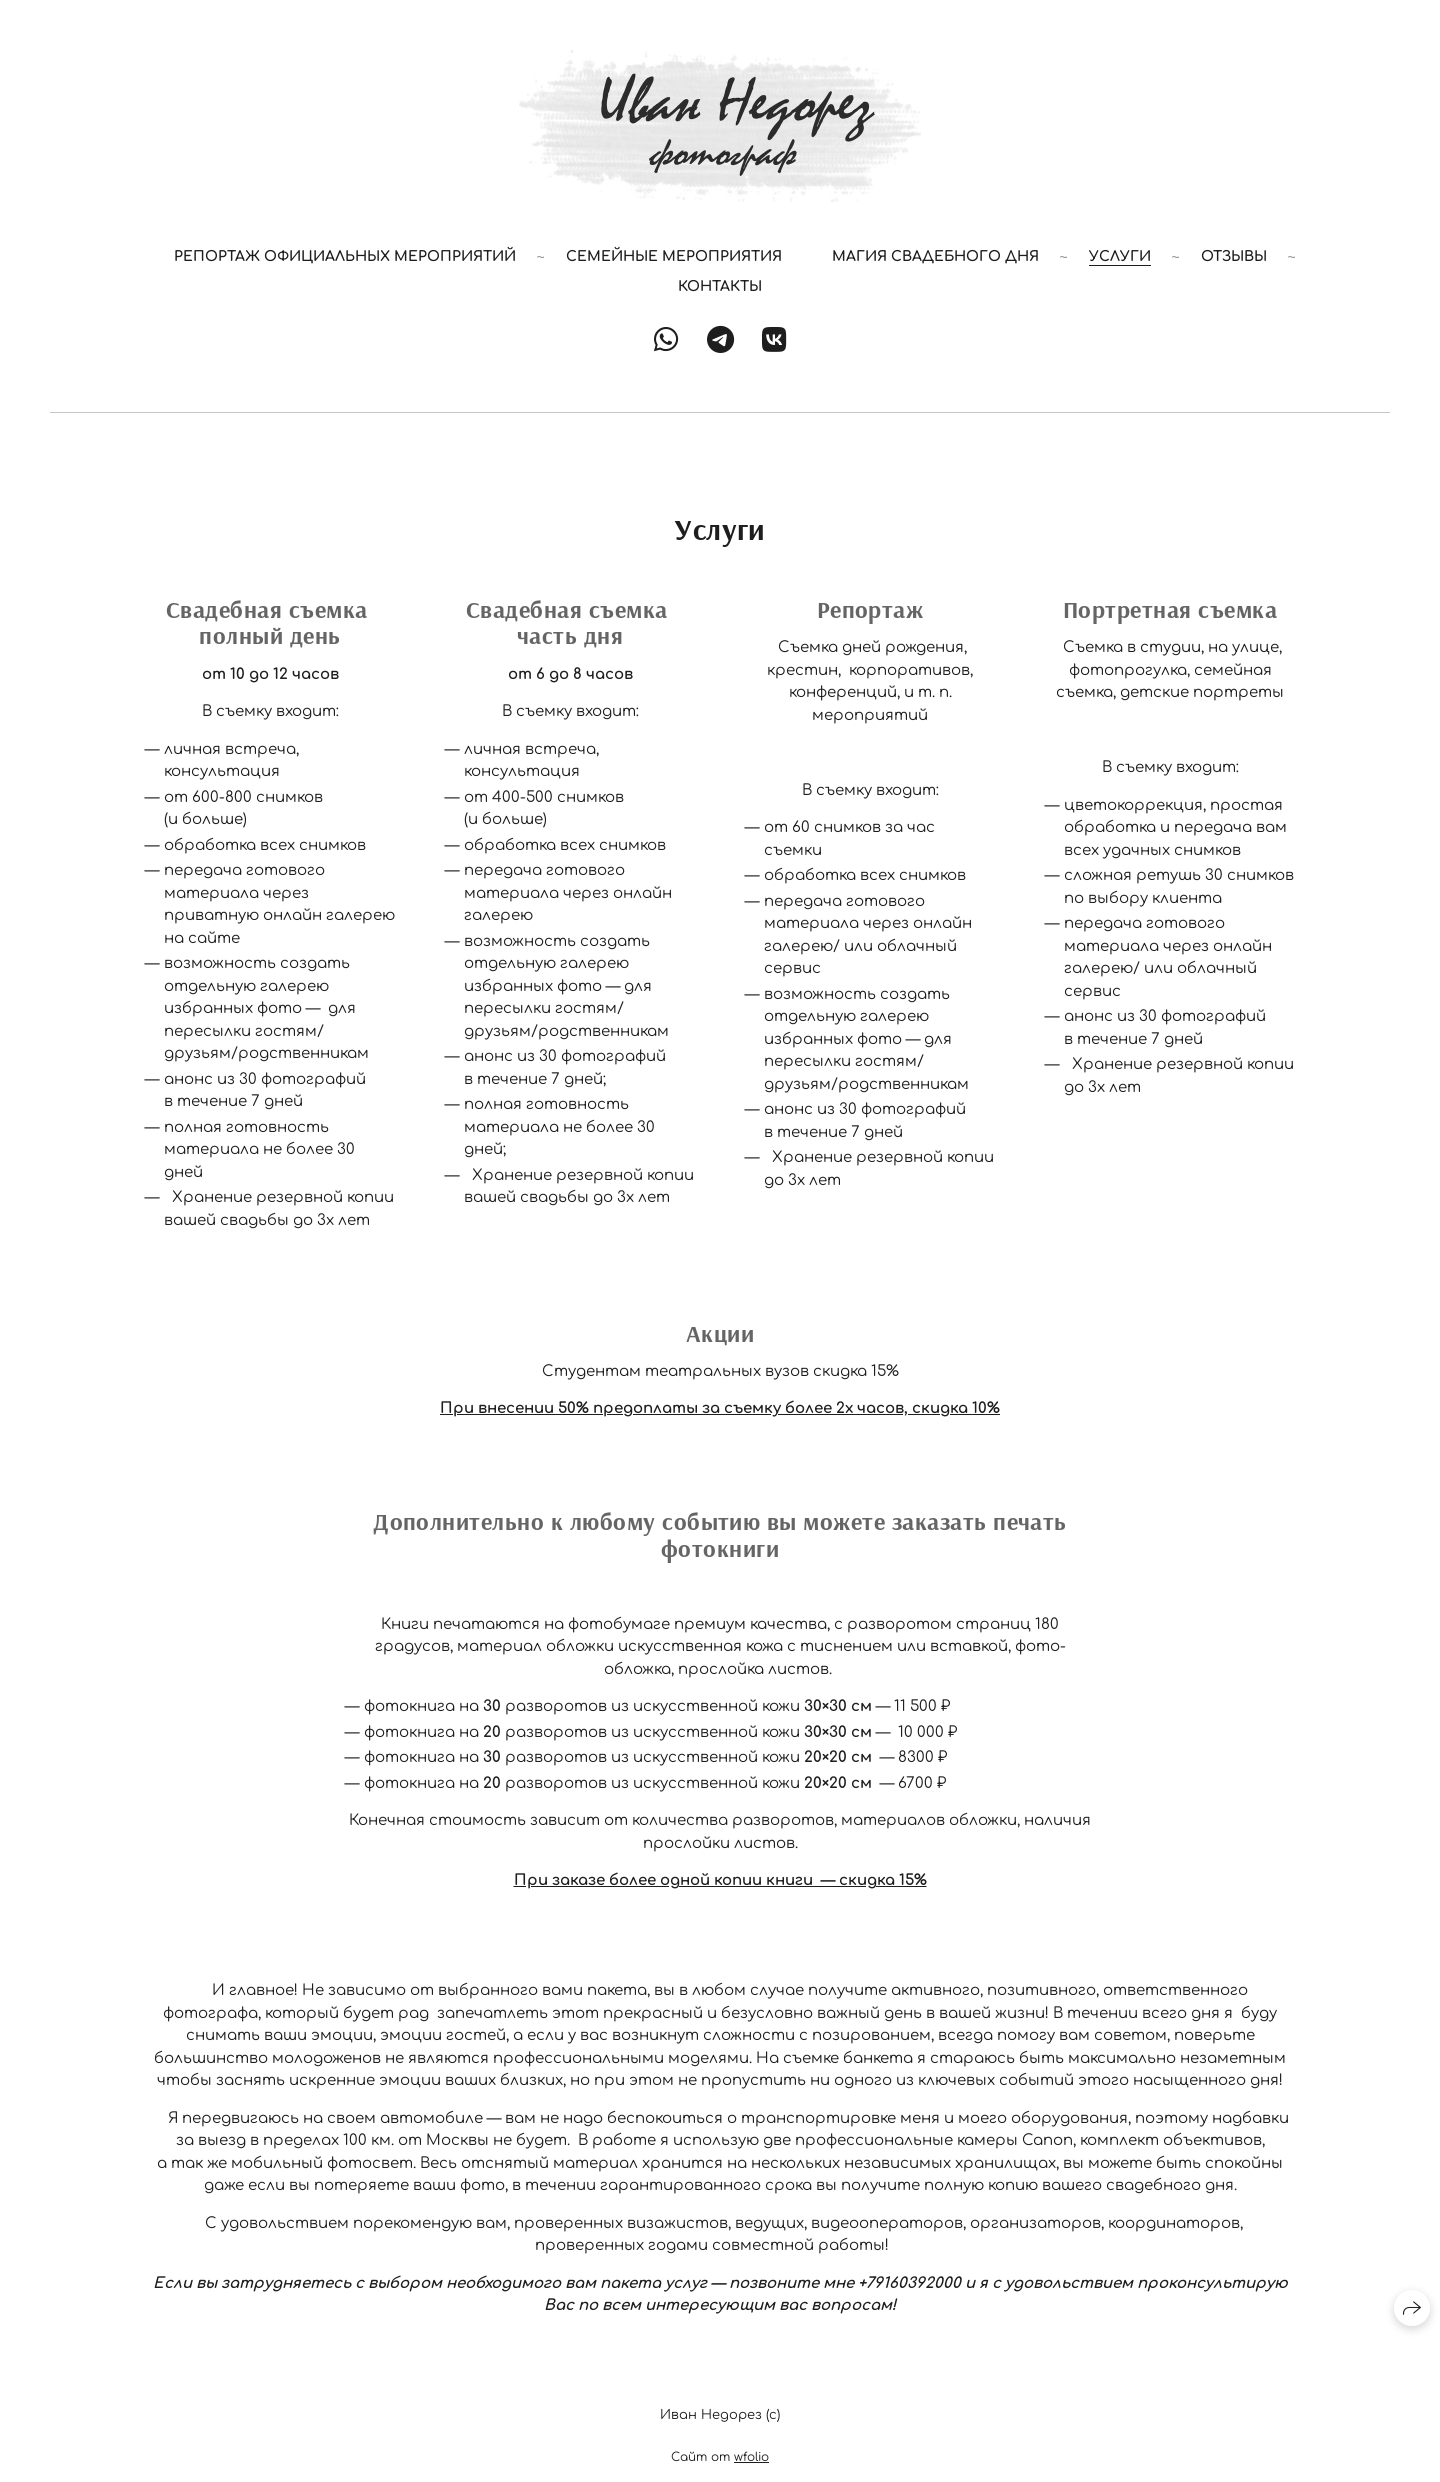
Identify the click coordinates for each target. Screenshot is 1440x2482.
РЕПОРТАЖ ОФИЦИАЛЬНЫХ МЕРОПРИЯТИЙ (345, 256)
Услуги (1120, 256)
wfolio (751, 2457)
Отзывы (1234, 256)
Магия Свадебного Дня (935, 256)
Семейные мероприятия (674, 256)
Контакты (720, 286)
